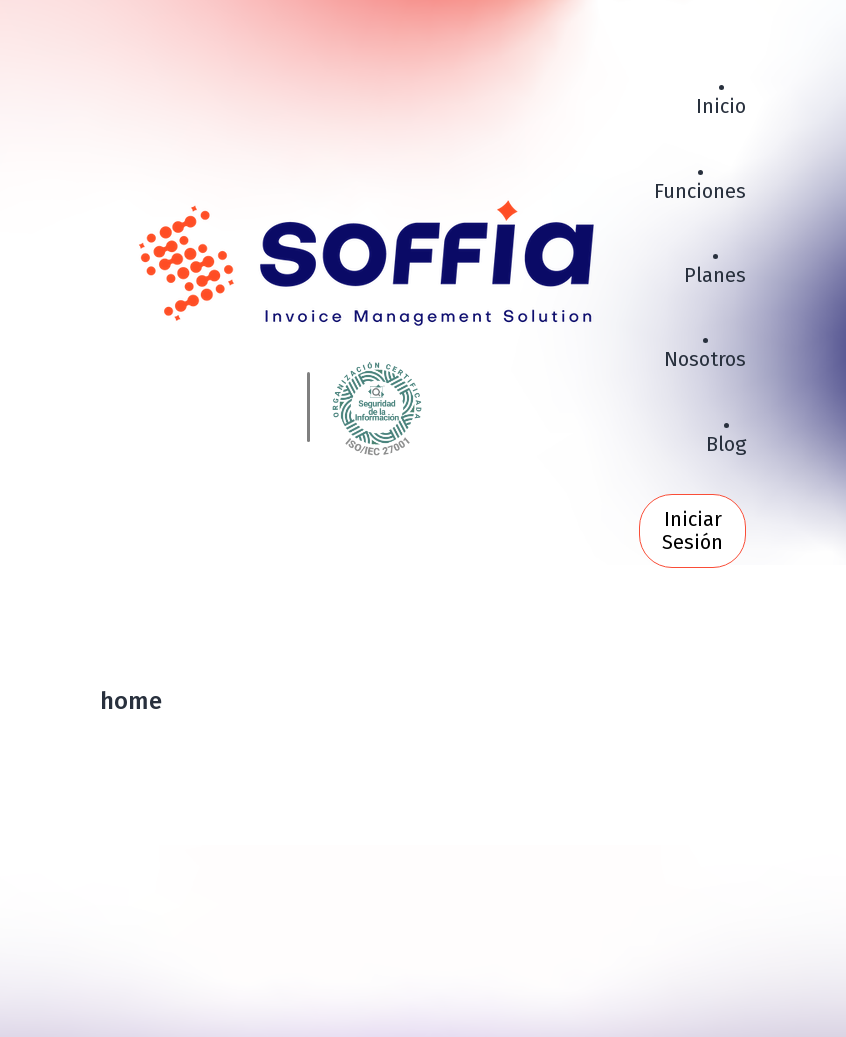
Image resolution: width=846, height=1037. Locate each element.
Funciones (700, 191)
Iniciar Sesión (692, 530)
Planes (715, 275)
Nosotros (705, 359)
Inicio (721, 106)
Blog (726, 444)
